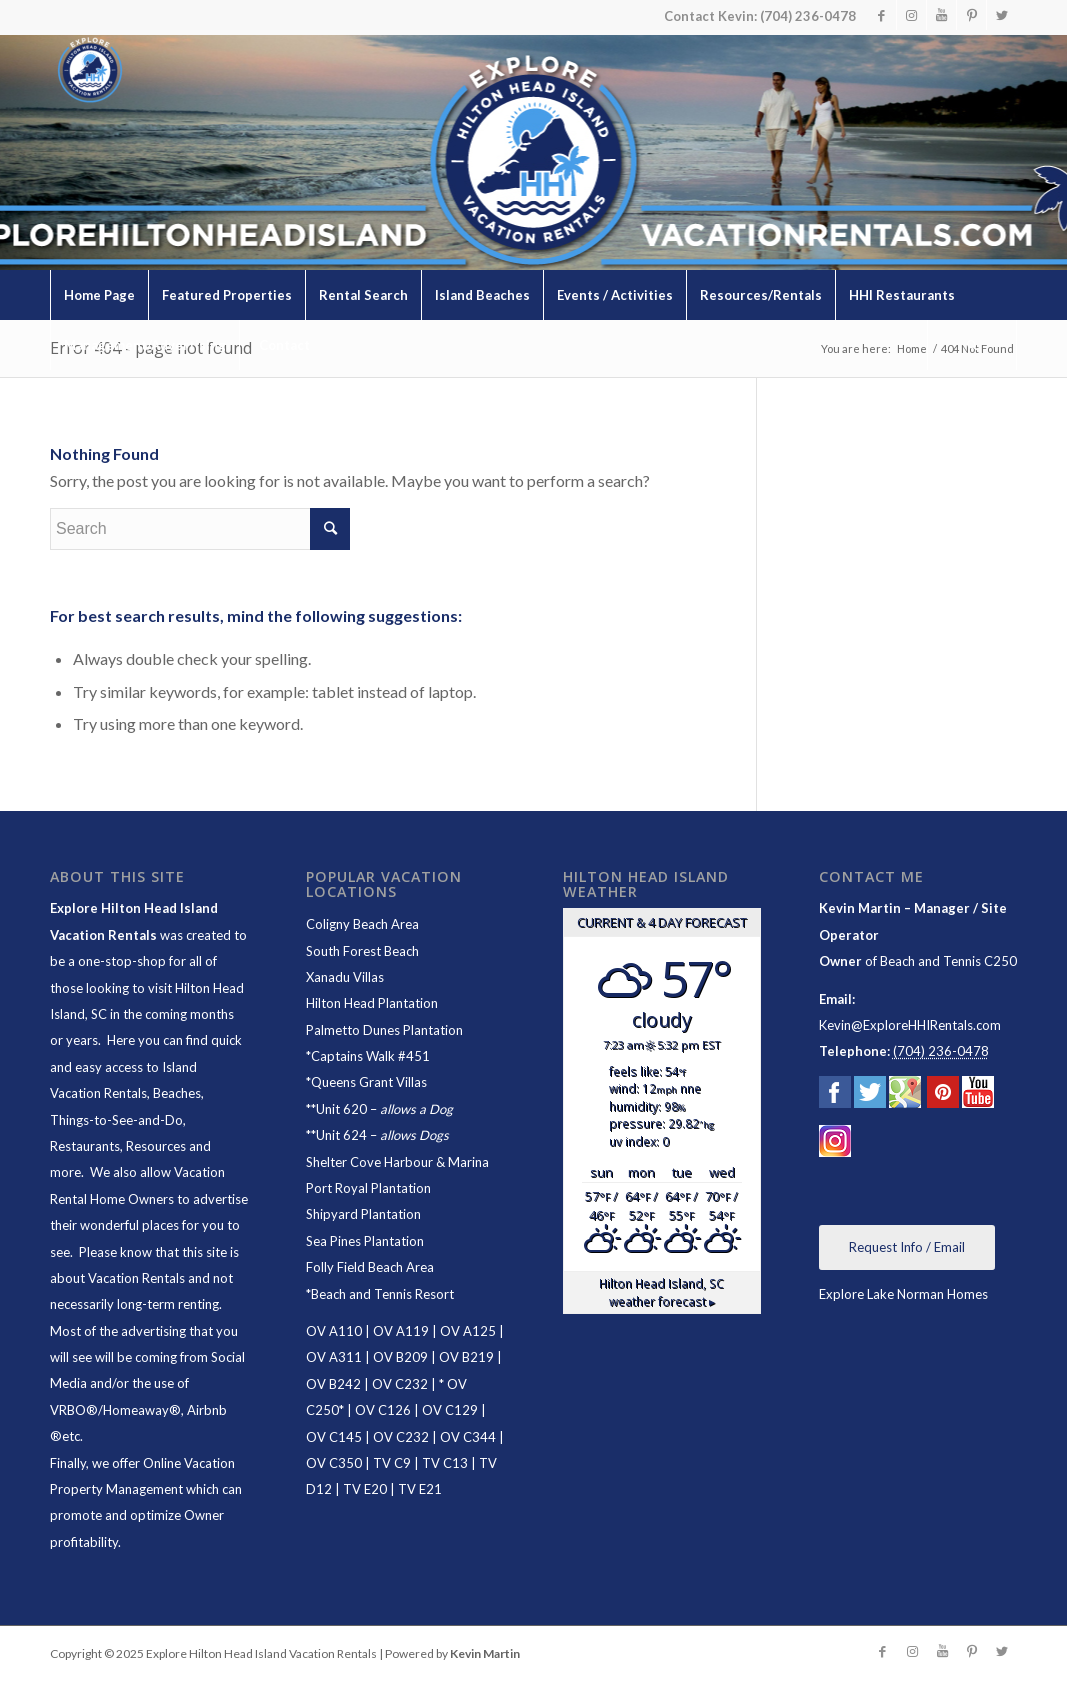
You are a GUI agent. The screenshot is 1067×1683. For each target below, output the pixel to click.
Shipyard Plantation (363, 1214)
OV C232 (400, 1384)
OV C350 (334, 1463)
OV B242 (333, 1384)
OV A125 (468, 1331)
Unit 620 (341, 1109)
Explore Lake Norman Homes (903, 1294)
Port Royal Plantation (368, 1188)
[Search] (972, 345)
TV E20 (365, 1489)
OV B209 (400, 1357)
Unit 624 (341, 1135)
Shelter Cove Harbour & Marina (397, 1162)
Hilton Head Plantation (372, 1003)
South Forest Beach (362, 951)
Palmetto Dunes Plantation (384, 1030)
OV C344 (468, 1437)
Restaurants (85, 1146)
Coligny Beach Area (362, 924)
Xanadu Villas (345, 977)
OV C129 (450, 1410)
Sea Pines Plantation (365, 1241)
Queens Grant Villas (369, 1082)
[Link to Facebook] (881, 15)
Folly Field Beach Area (370, 1267)
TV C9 (392, 1463)
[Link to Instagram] (911, 15)
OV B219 (466, 1357)
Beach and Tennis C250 (948, 961)
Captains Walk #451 (370, 1056)
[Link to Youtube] (941, 15)
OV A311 (334, 1357)
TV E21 (420, 1489)
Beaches (177, 1093)
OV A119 (401, 1331)
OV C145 (334, 1437)
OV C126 (383, 1410)
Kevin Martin (485, 1653)
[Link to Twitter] (1002, 15)
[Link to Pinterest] (971, 15)
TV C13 (445, 1463)
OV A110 (334, 1331)
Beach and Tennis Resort (382, 1294)
